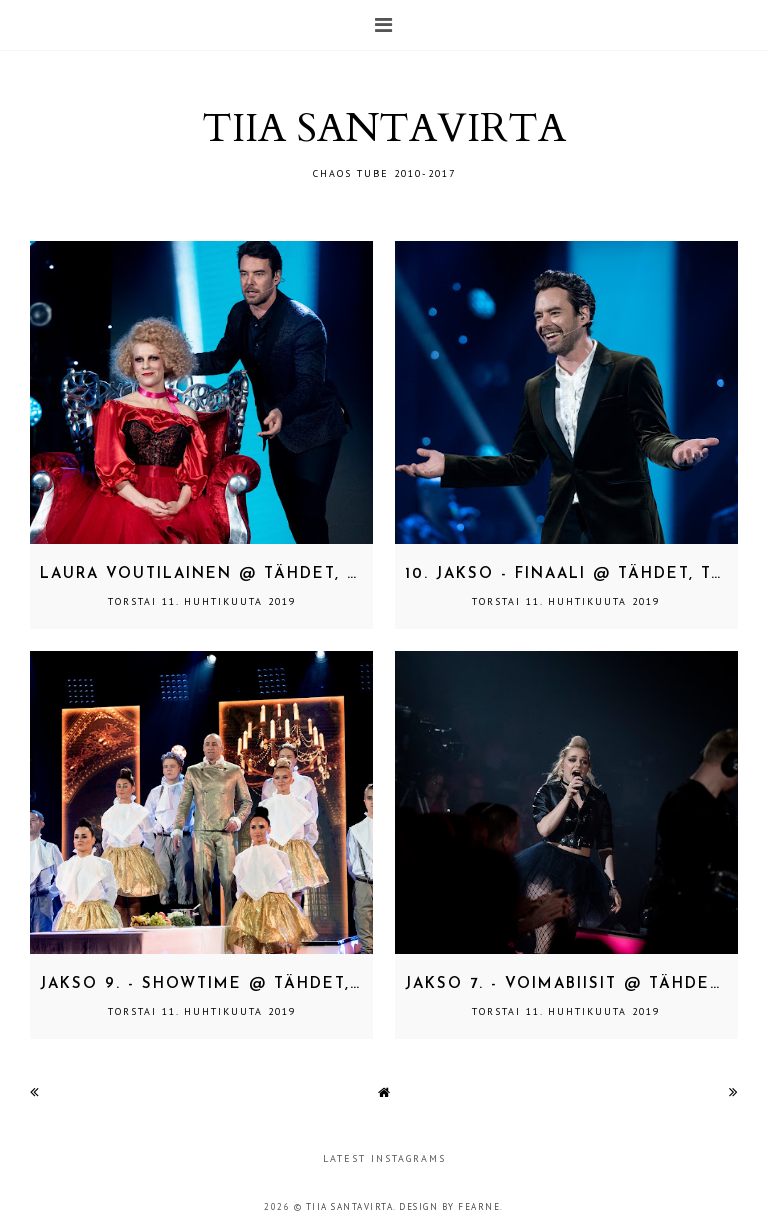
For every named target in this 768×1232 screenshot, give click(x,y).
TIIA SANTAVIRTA (384, 128)
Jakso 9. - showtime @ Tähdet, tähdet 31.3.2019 (277, 984)
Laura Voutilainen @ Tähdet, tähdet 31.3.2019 (272, 574)
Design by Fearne (449, 1206)
